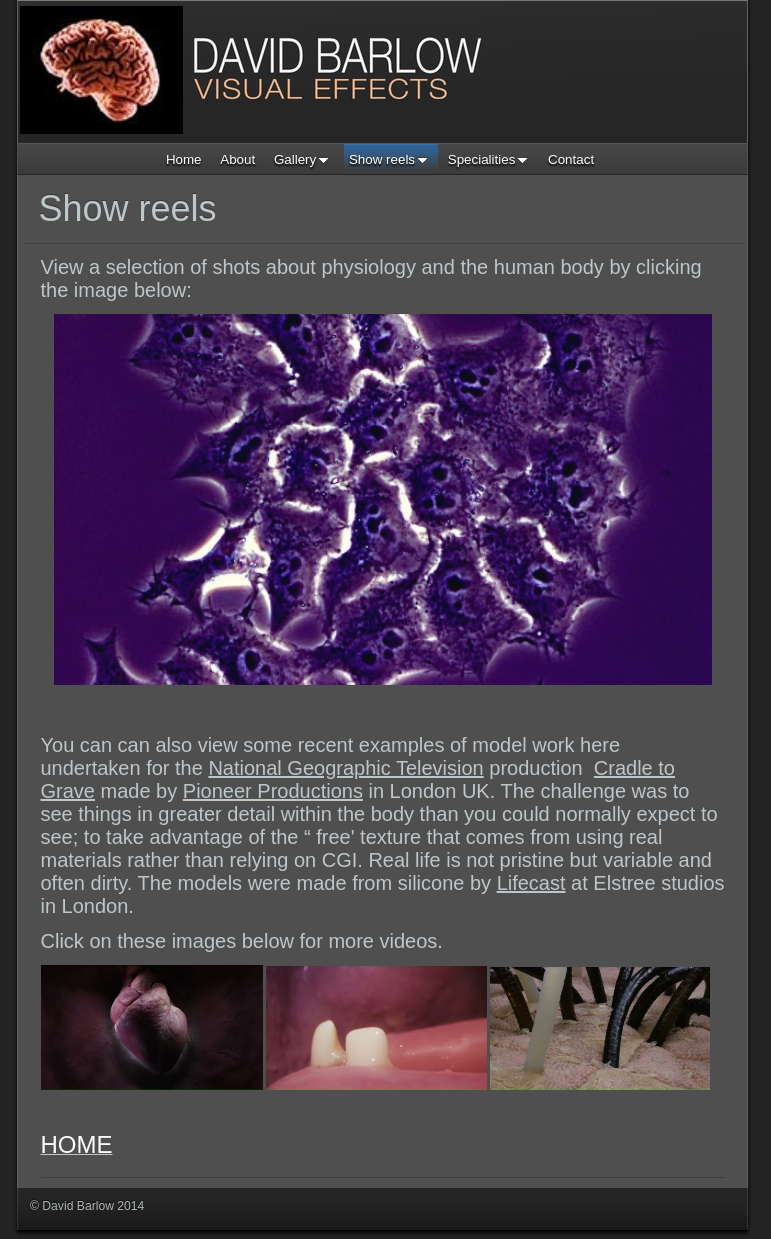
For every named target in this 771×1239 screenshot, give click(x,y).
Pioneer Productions (273, 791)
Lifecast (531, 883)
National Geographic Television (345, 768)
